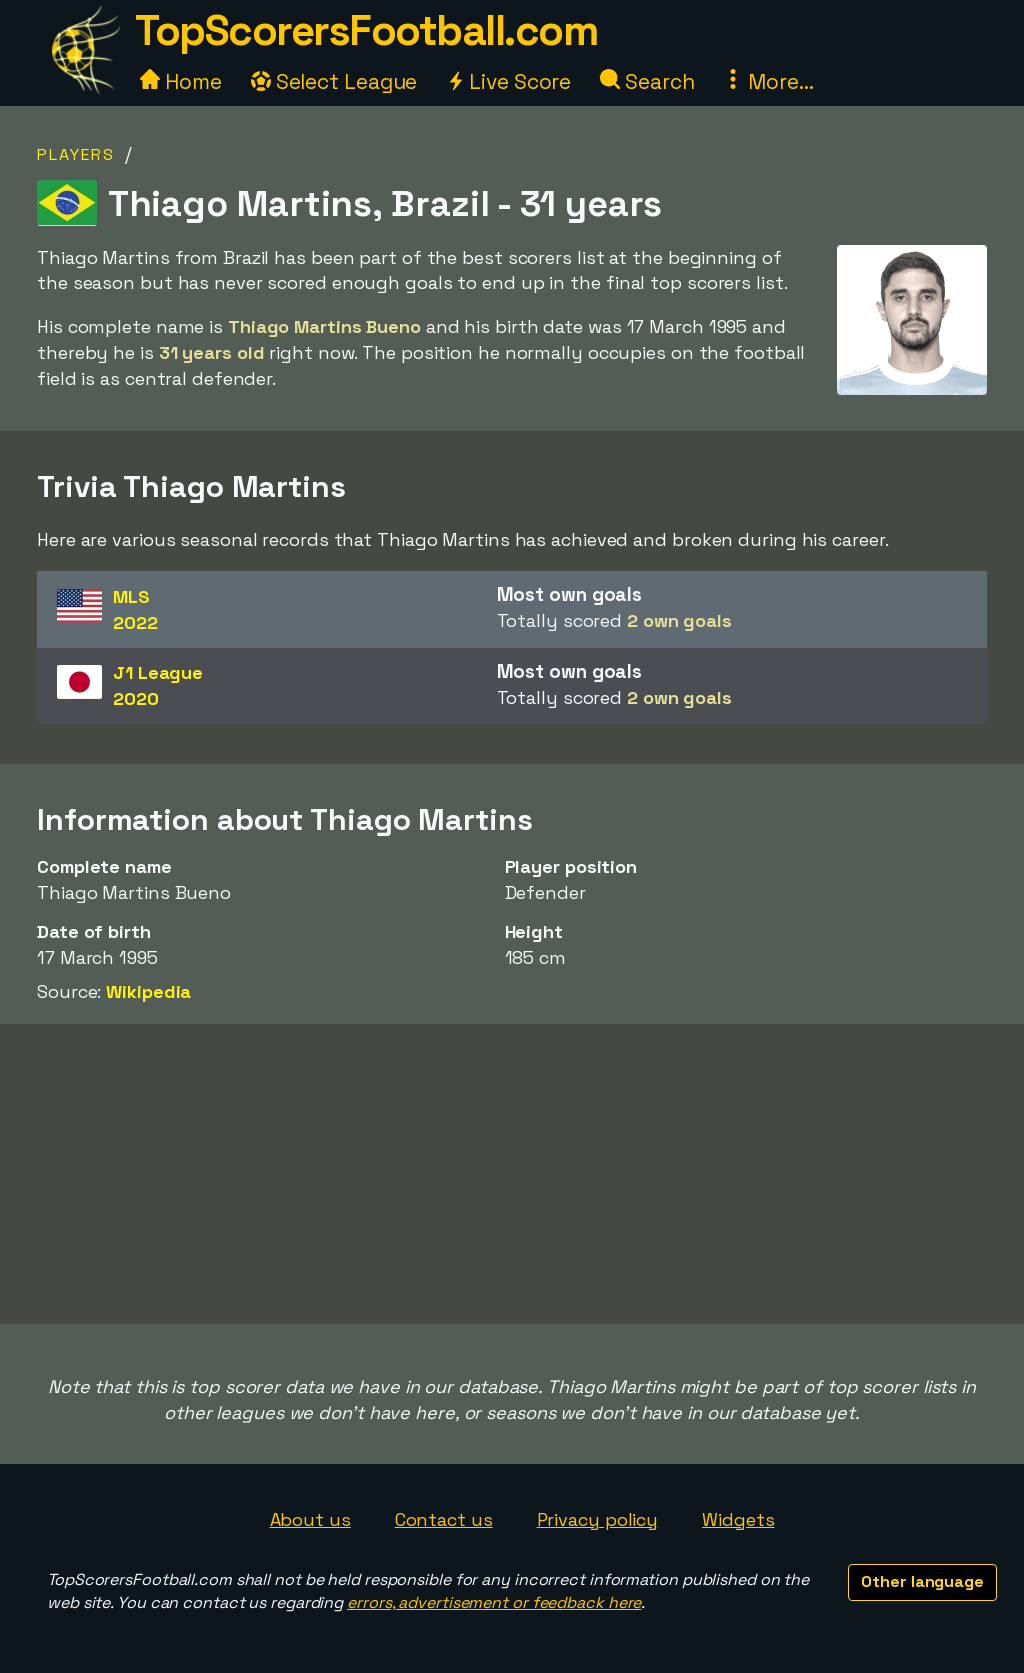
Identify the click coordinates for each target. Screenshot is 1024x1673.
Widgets (738, 1519)
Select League (334, 81)
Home (181, 81)
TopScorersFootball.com (366, 30)
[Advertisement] (512, 1174)
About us (310, 1519)
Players (76, 154)
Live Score (508, 81)
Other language (922, 1581)
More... (768, 81)
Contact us (444, 1519)
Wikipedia (148, 991)
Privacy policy (598, 1519)
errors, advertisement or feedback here (494, 1602)
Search (647, 81)
